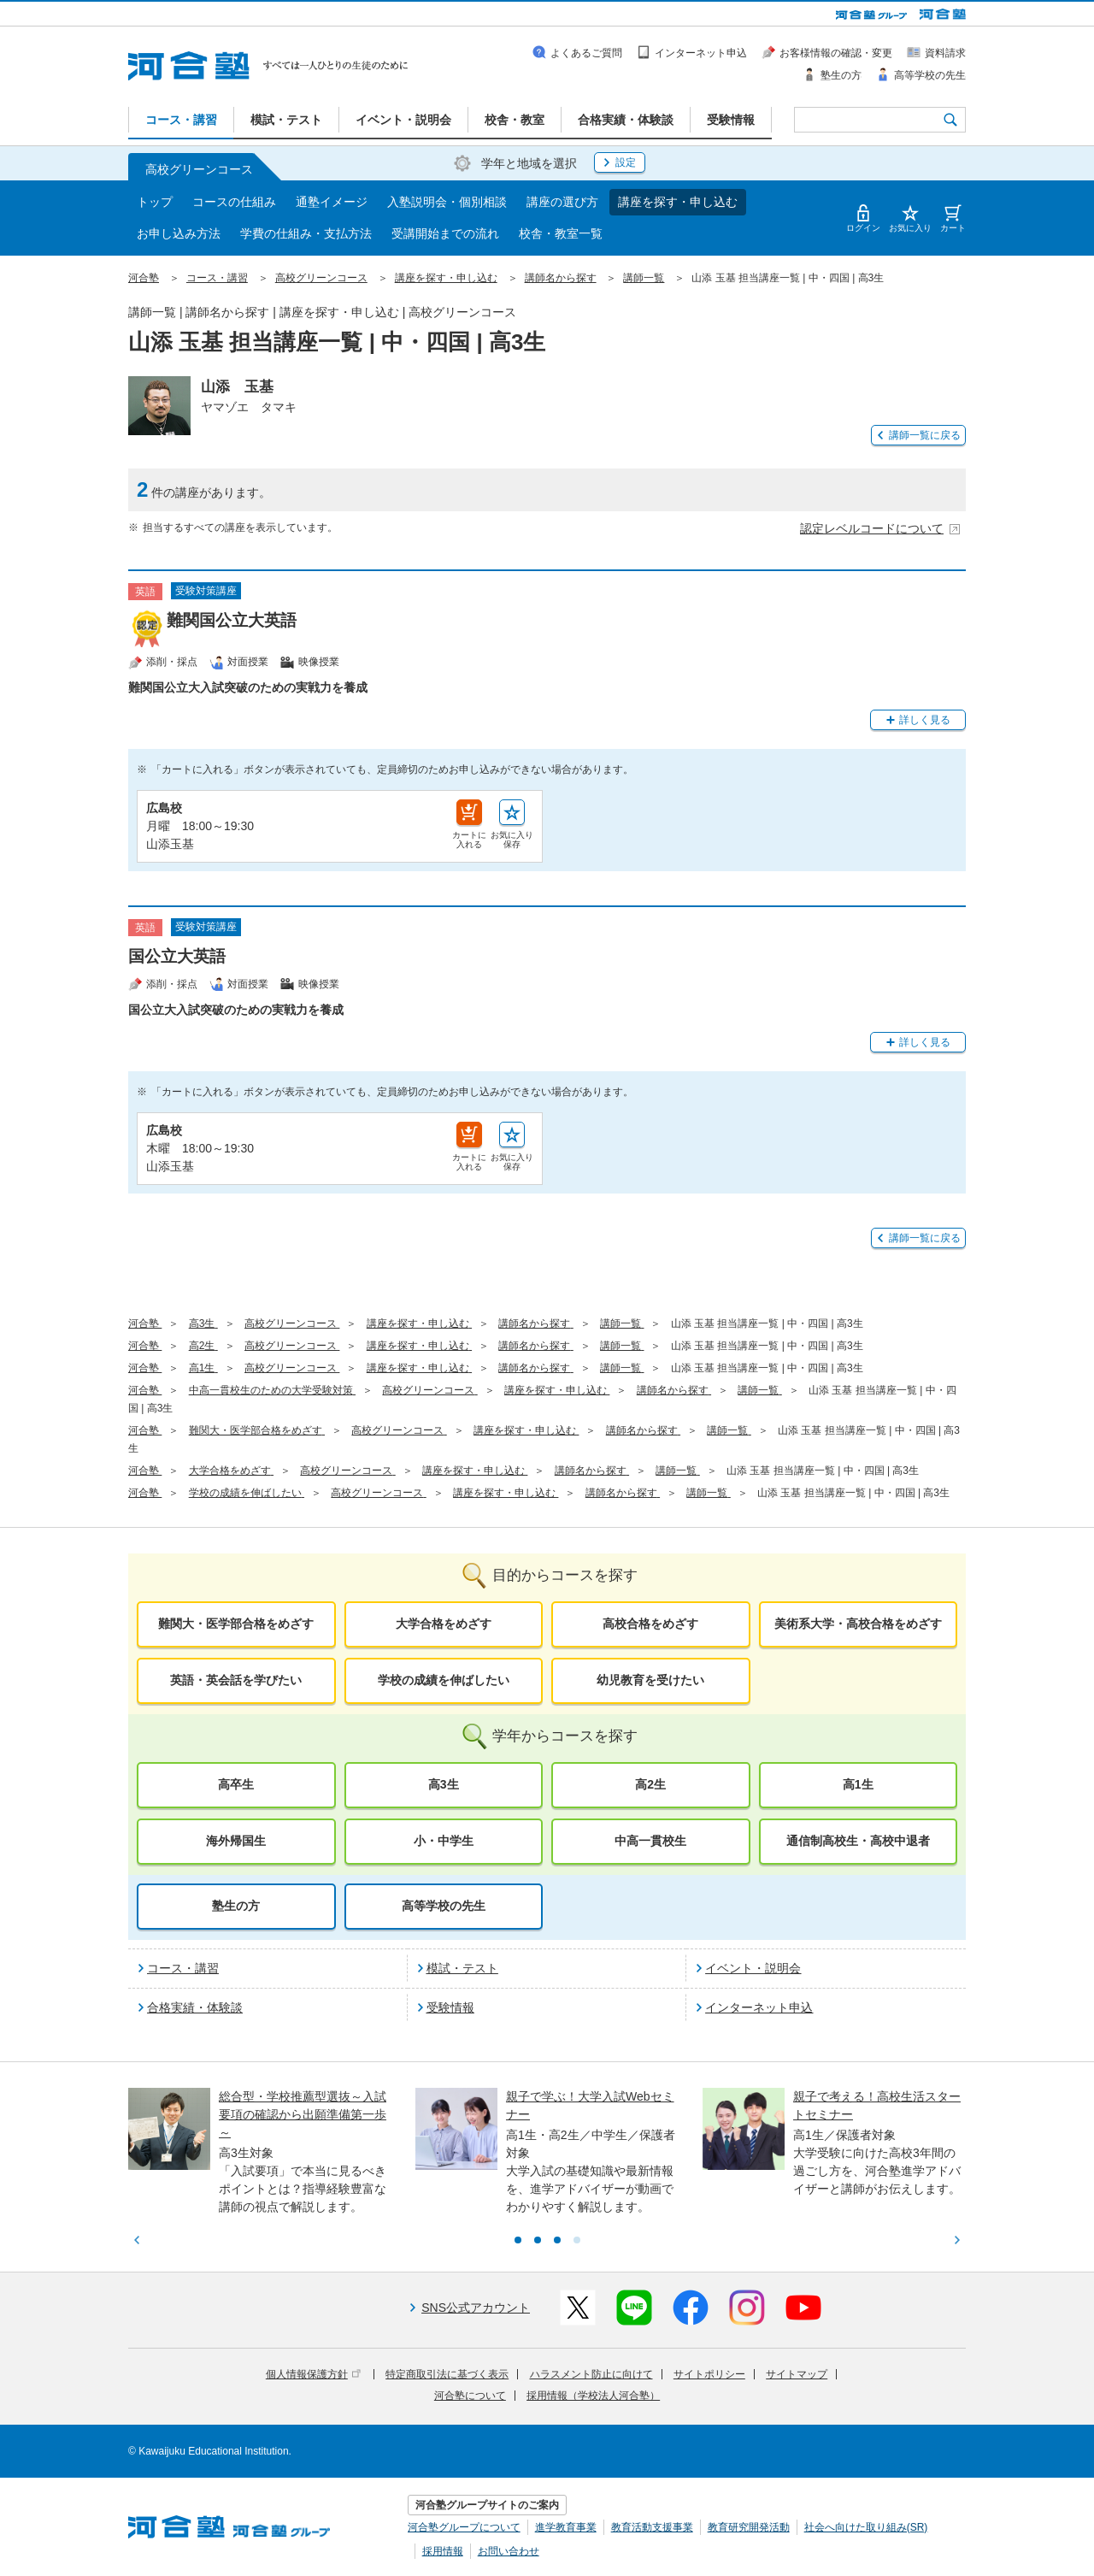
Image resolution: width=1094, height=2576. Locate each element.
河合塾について (470, 2396)
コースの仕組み (234, 202)
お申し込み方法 (179, 233)
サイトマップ (796, 2374)
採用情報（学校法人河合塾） (593, 2396)
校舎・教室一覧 (561, 233)
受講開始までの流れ (445, 233)
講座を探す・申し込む (678, 202)
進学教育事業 (566, 2527)
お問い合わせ (508, 2551)
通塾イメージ (332, 202)
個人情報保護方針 (313, 2374)
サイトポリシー (709, 2374)
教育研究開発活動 (749, 2527)
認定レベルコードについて (881, 528)
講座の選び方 (562, 202)
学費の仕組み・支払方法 (306, 233)
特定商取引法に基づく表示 (447, 2374)
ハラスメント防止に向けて (591, 2374)
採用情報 (442, 2551)
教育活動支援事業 (652, 2527)
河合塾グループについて (464, 2527)
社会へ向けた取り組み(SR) (866, 2527)
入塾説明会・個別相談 (447, 202)
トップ (155, 202)
